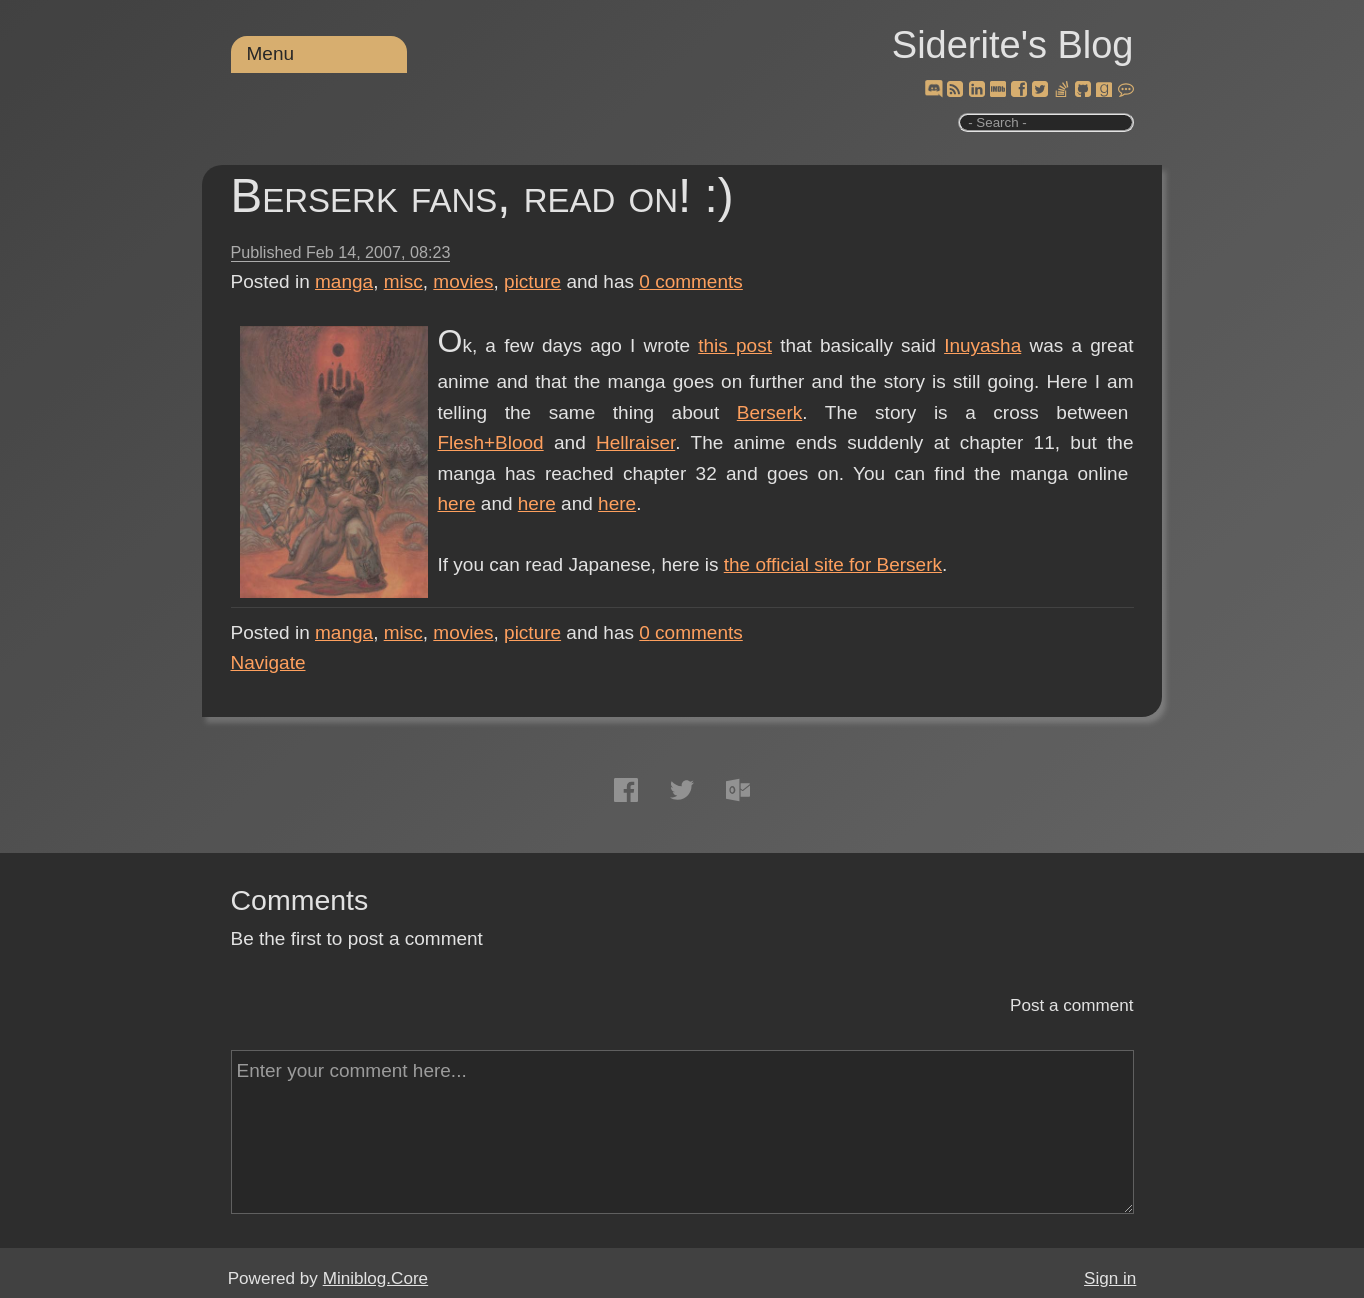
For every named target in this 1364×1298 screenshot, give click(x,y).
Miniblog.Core (375, 1278)
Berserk (769, 412)
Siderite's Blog (1013, 45)
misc (403, 281)
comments (691, 281)
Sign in (1110, 1278)
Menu (271, 53)
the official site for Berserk (833, 564)
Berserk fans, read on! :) (482, 195)
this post (735, 345)
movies (463, 281)
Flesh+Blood (491, 442)
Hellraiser (635, 442)
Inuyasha (982, 345)
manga (344, 281)
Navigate (268, 662)
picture (532, 281)
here (457, 503)
